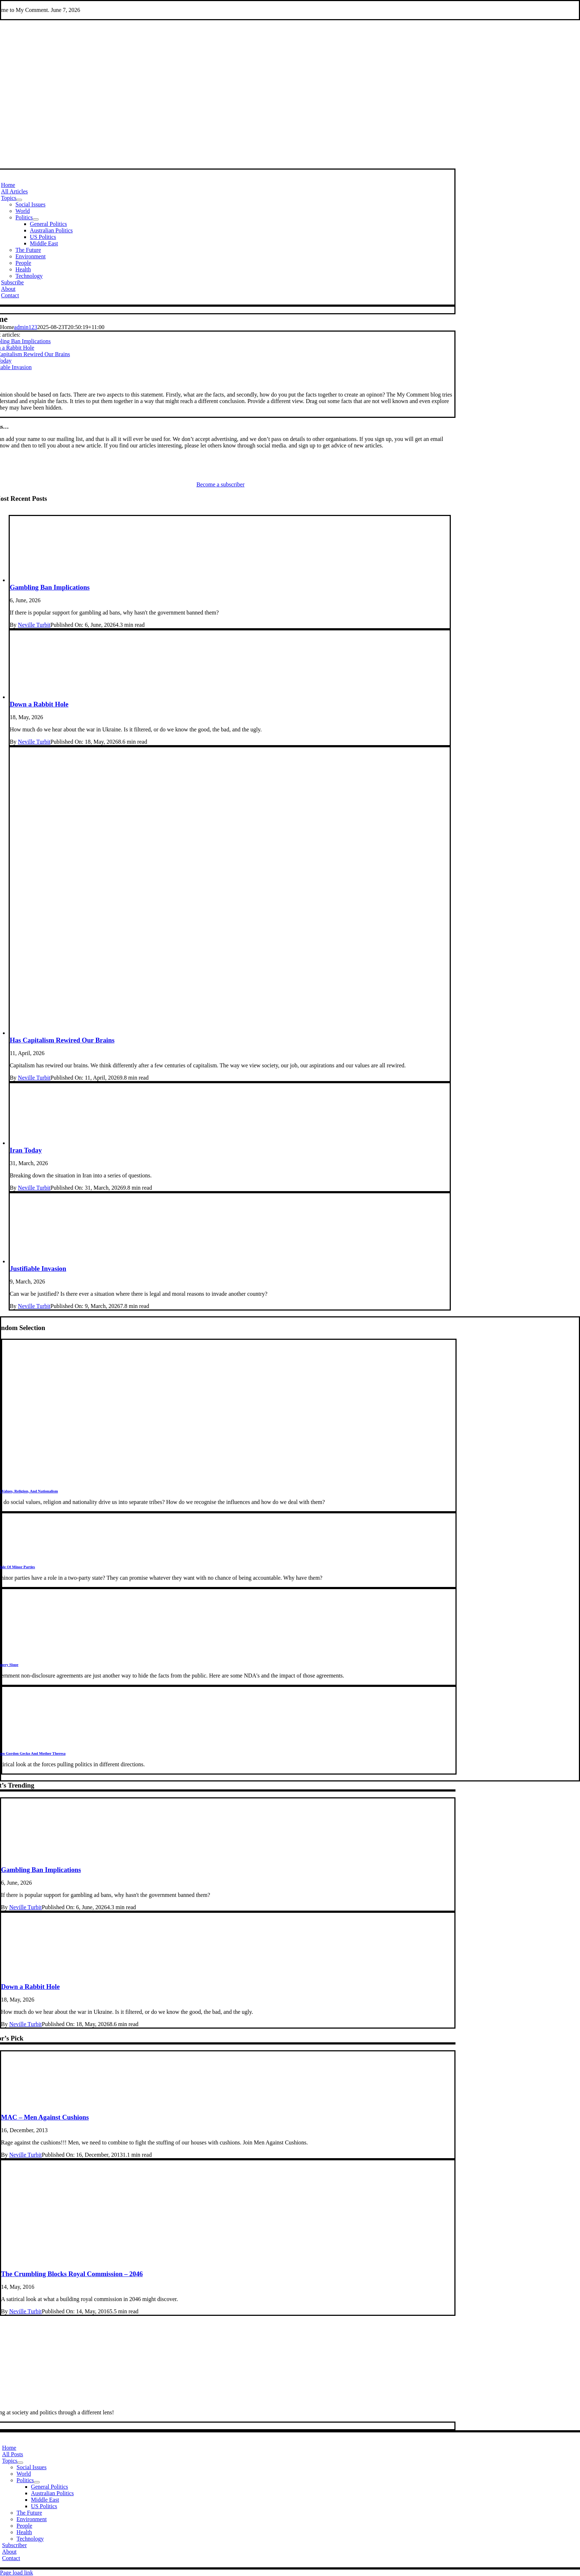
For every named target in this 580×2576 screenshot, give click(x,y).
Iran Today (26, 1150)
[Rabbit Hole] (230, 697)
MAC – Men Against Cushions (45, 2117)
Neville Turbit (34, 625)
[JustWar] (229, 1261)
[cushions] (228, 2110)
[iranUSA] (229, 1143)
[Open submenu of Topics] (19, 200)
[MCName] (220, 2400)
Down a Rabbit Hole (39, 704)
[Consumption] (230, 1033)
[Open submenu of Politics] (36, 219)
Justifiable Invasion (38, 1268)
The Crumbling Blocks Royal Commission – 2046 (72, 2274)
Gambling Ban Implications (50, 587)
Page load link (16, 2573)
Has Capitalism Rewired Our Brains (62, 1040)
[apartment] (227, 2267)
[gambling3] (229, 580)
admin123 (25, 327)
